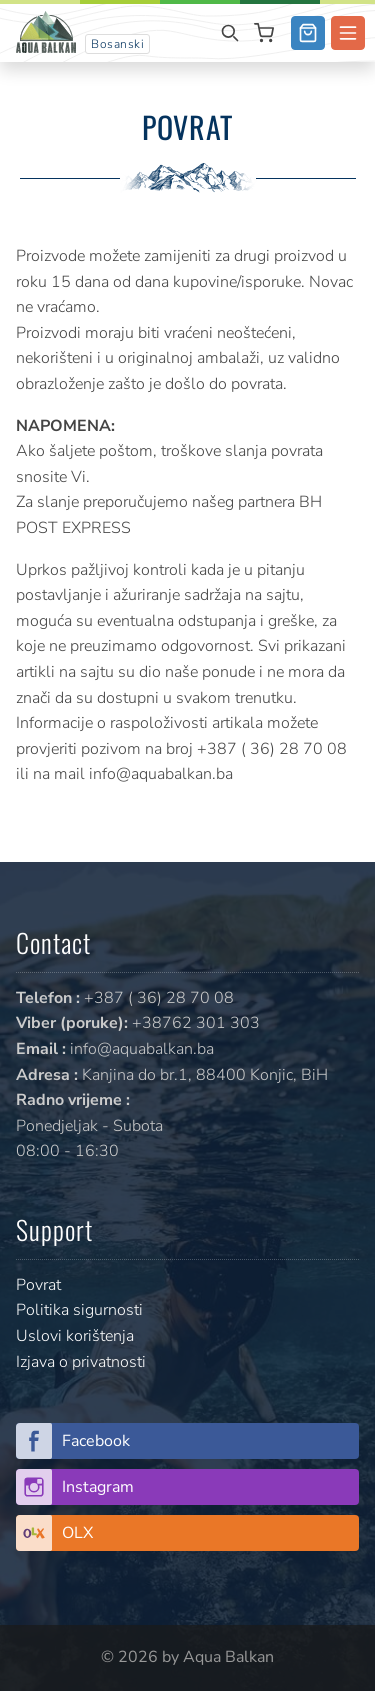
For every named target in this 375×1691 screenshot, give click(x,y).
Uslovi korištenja (75, 1336)
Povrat (38, 1285)
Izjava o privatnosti (81, 1362)
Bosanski (117, 44)
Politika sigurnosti (79, 1310)
